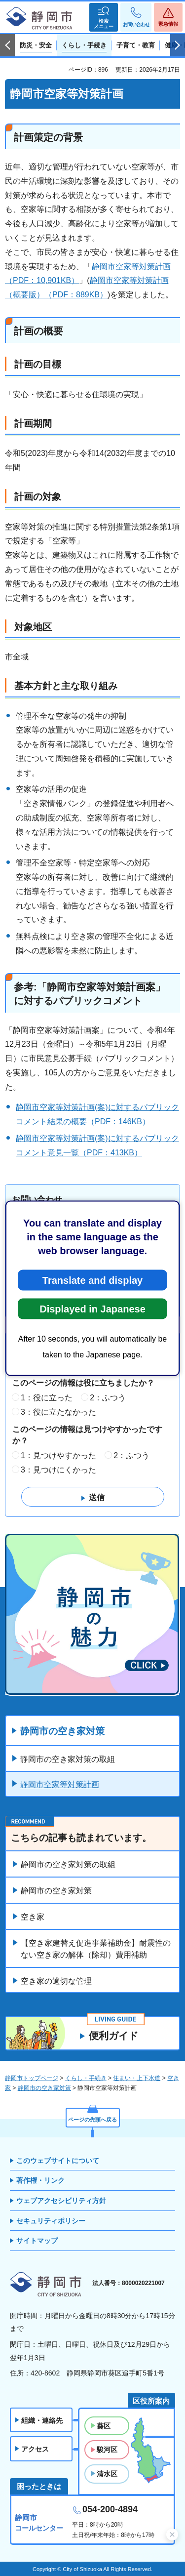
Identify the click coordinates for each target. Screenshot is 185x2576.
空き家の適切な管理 (56, 1981)
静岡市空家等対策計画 (59, 1784)
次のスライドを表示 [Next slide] (177, 45)
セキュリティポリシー (50, 2221)
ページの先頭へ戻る (92, 2120)
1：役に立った (47, 1397)
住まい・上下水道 (136, 2078)
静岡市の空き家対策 (62, 1731)
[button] (103, 17)
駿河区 (107, 2449)
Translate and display (92, 1279)
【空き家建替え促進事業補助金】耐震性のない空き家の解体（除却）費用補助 (96, 1949)
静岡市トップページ (31, 2078)
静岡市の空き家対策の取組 (67, 1759)
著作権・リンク (40, 2180)
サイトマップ (37, 2241)
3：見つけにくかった (58, 1470)
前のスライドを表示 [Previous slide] (7, 45)
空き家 (32, 1917)
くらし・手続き (86, 2078)
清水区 (107, 2474)
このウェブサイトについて (57, 2161)
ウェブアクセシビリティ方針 (61, 2201)
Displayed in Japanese (92, 1308)
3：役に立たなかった (58, 1412)
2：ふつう (108, 1397)
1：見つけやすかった (58, 1455)
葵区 (104, 2426)
